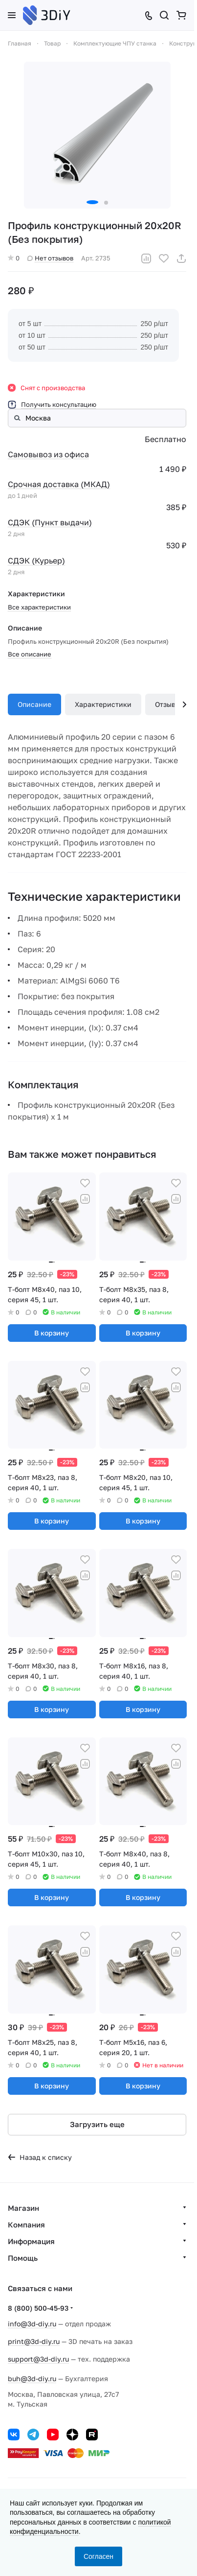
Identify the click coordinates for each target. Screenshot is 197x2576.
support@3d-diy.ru (38, 2359)
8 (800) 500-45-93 (38, 2308)
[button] (92, 202)
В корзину (51, 1333)
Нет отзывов (50, 258)
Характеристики (103, 704)
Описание (34, 704)
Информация (31, 2241)
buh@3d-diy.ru (32, 2378)
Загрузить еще (97, 2124)
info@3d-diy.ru (32, 2323)
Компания (26, 2224)
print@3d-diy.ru (34, 2341)
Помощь (23, 2257)
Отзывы (167, 704)
